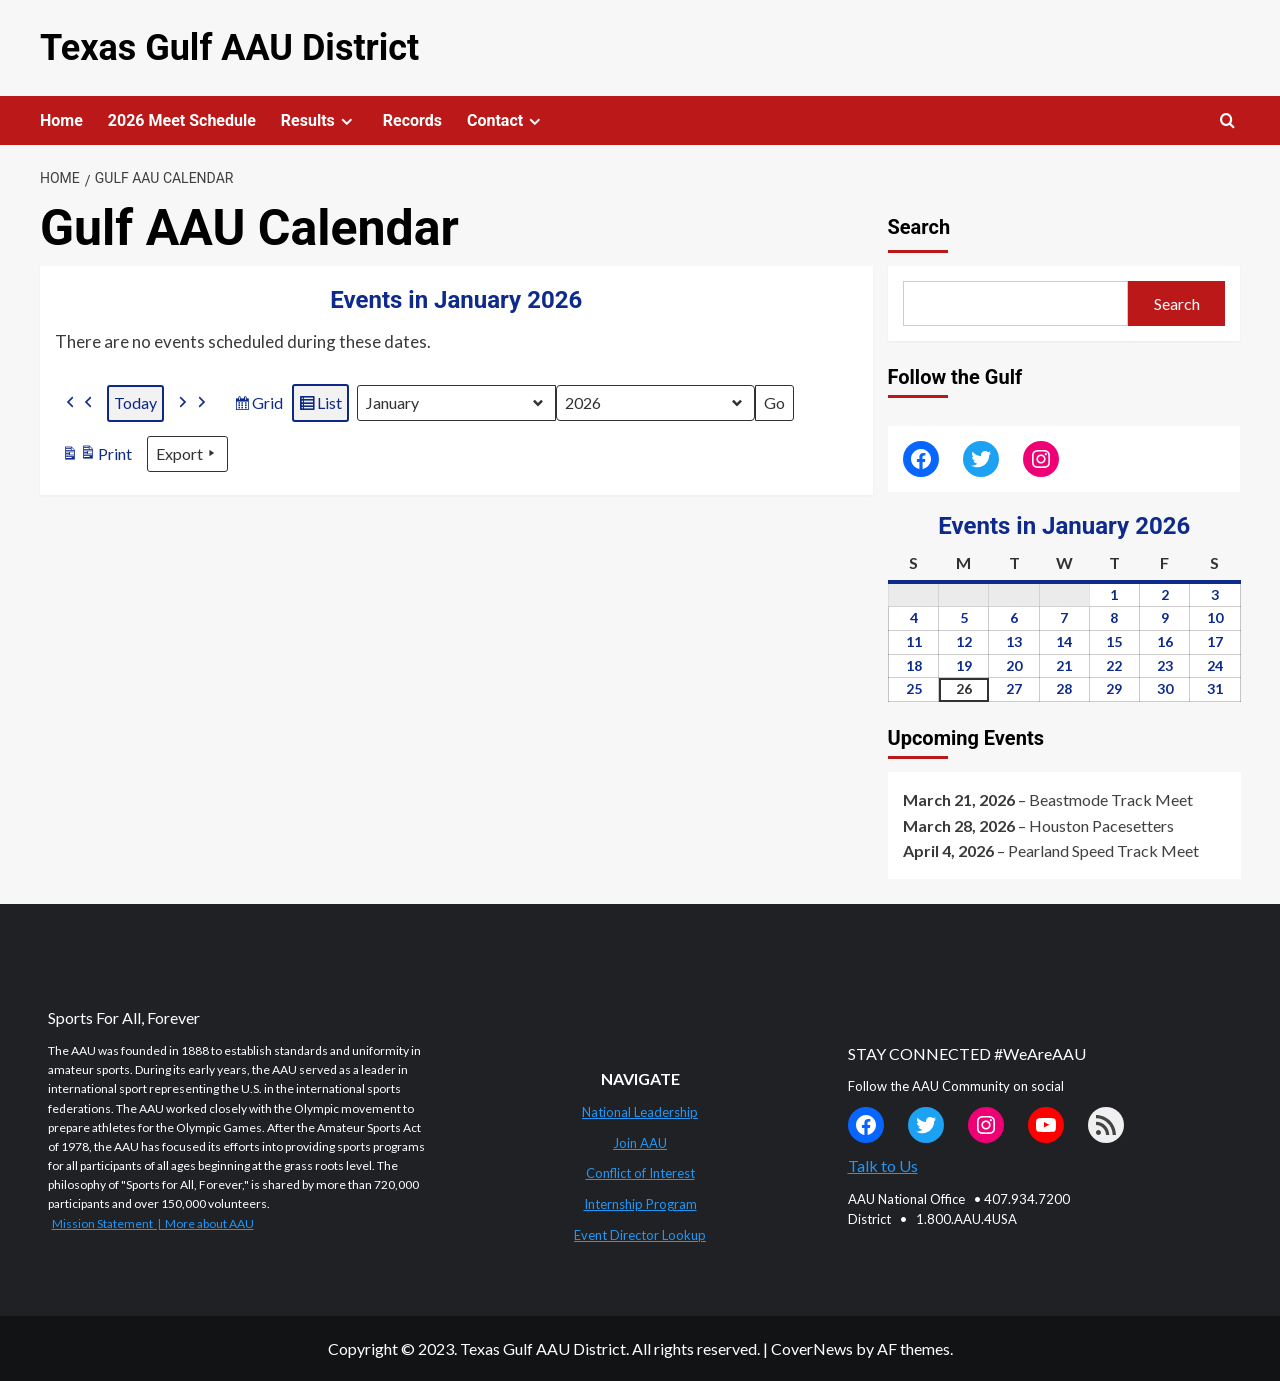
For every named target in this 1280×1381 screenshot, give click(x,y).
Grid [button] (258, 405)
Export (187, 454)
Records (412, 120)
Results (319, 120)
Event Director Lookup (640, 1235)
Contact (506, 120)
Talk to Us (883, 1165)
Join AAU (640, 1143)
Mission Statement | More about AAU (153, 1223)
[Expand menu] (346, 121)
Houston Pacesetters (1101, 825)
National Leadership (640, 1112)
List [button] (320, 405)
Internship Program (640, 1204)
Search (919, 227)
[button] (80, 403)
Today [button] (135, 402)
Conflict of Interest (640, 1173)
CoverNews (812, 1348)
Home (61, 120)
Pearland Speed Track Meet (1103, 850)
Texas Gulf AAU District (229, 48)
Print (96, 456)
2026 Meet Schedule (182, 120)
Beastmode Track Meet (1111, 799)
